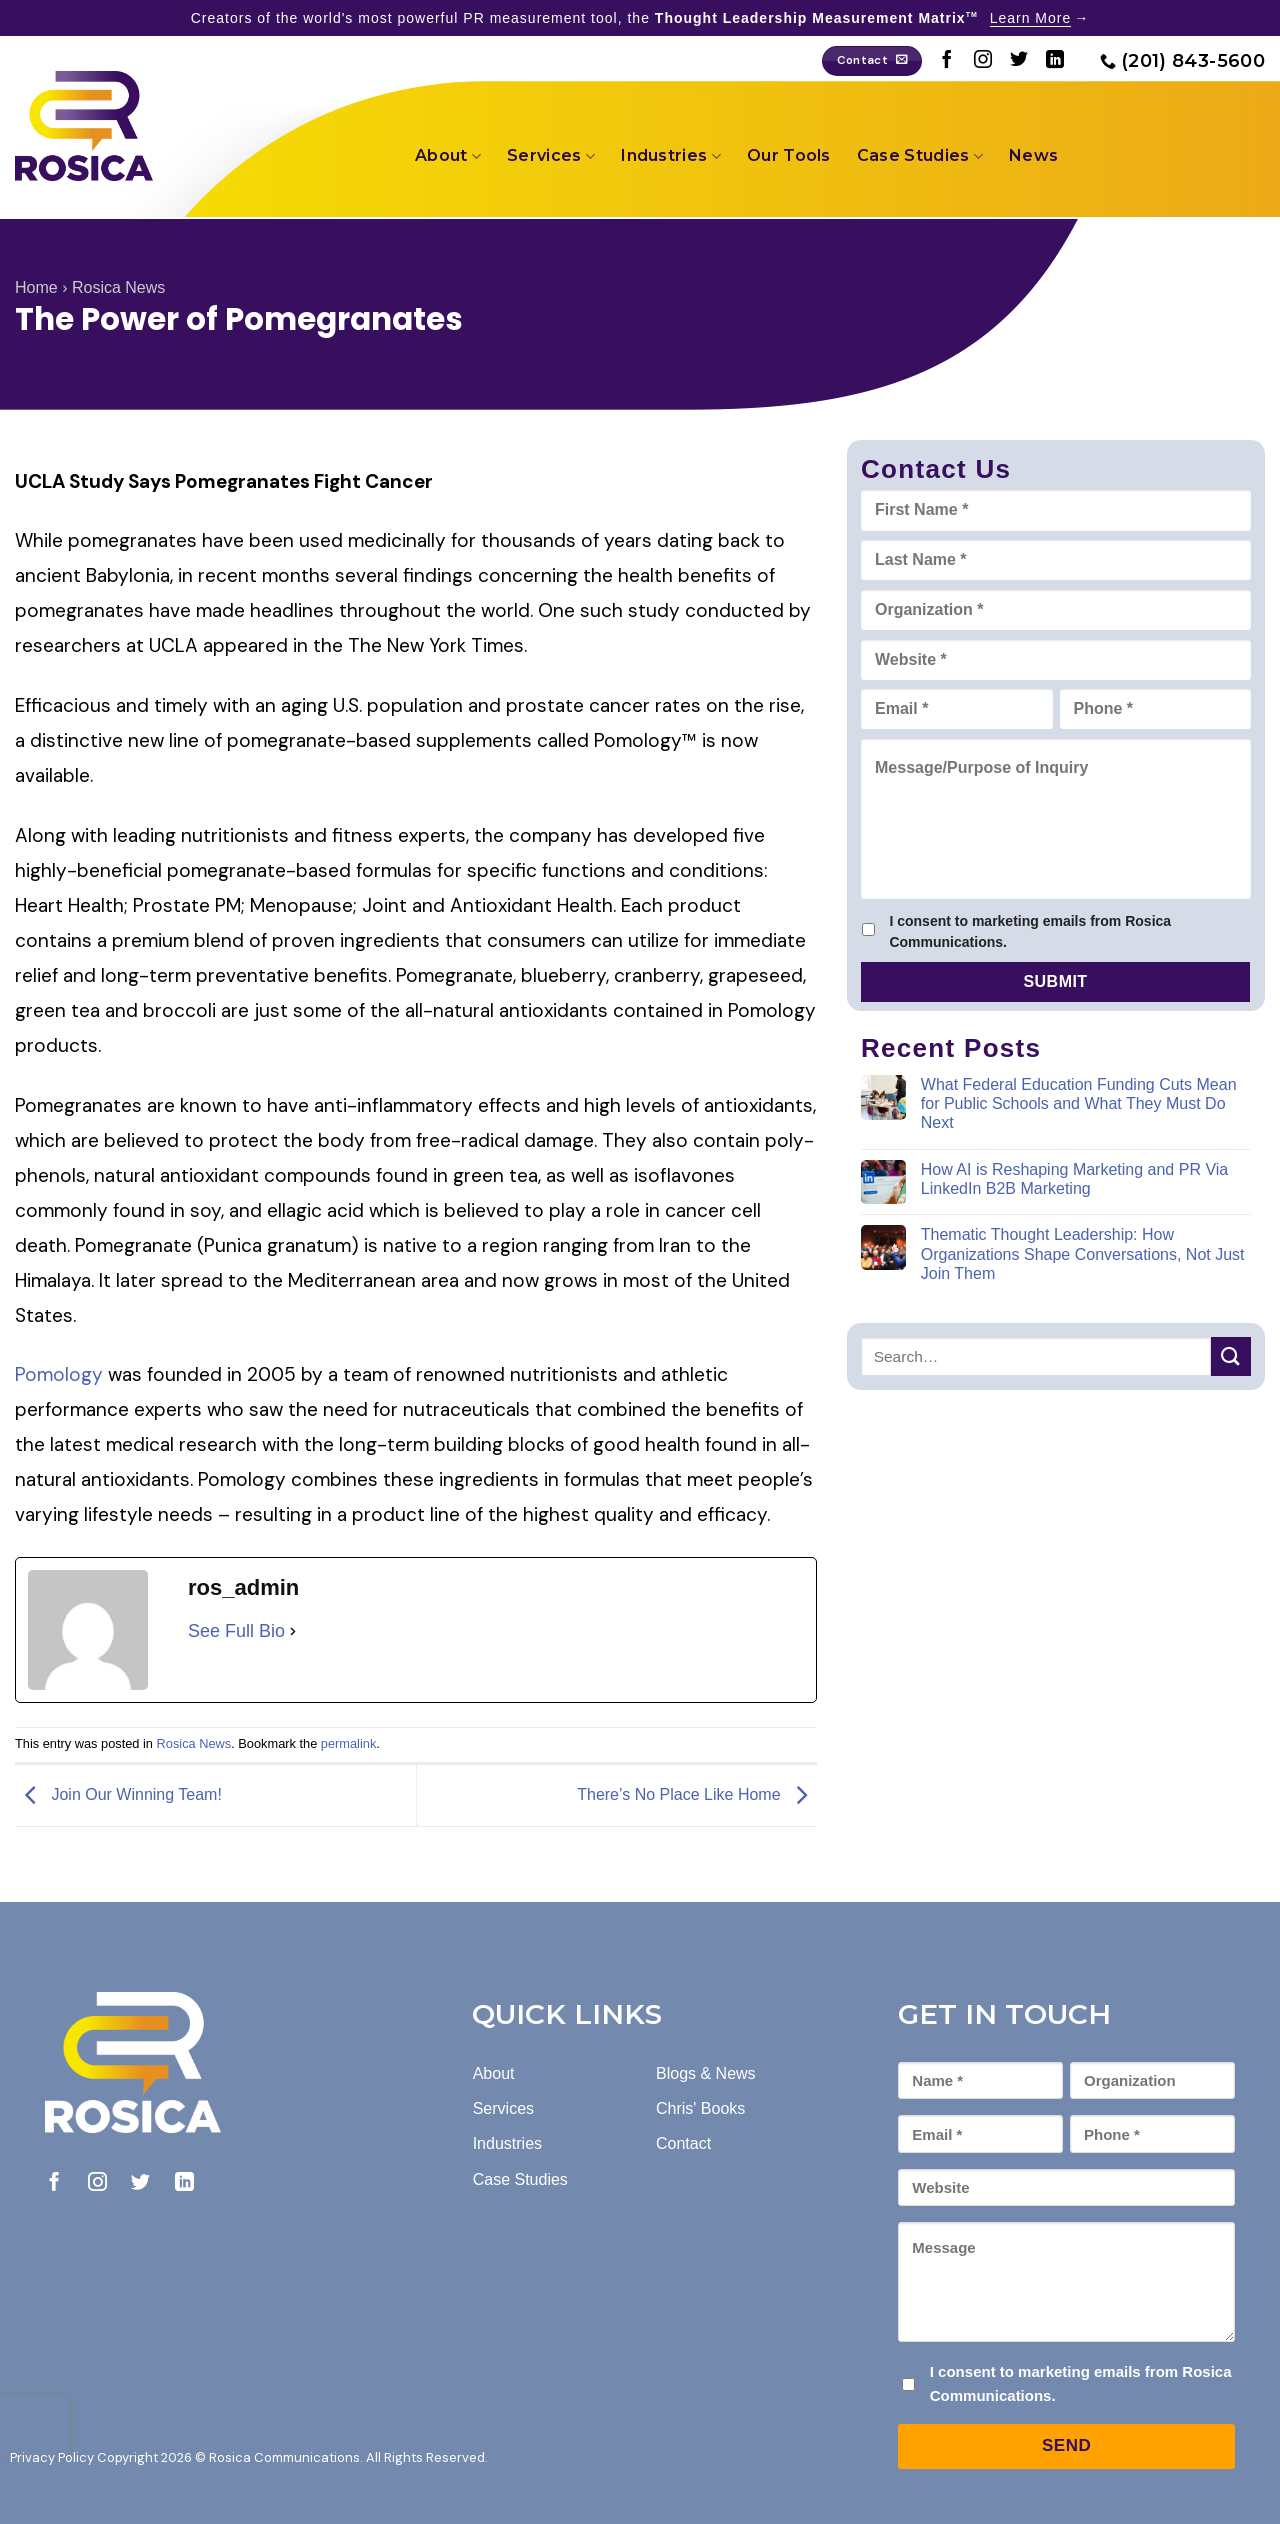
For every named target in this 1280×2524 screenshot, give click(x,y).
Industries (671, 156)
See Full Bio (236, 1631)
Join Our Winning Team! (118, 1794)
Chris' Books (700, 2108)
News (1033, 155)
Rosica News (118, 287)
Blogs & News (706, 2073)
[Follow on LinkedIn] (1055, 61)
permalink (348, 1743)
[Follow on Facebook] (947, 61)
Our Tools (789, 155)
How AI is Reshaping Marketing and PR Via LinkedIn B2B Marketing (1074, 1179)
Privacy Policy (52, 2457)
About (448, 156)
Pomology (61, 1374)
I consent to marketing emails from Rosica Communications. (1030, 931)
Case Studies (920, 156)
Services (551, 156)
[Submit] (1231, 1356)
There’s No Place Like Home (697, 1794)
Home (36, 287)
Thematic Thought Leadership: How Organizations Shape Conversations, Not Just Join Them (1083, 1253)
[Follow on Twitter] (1019, 61)
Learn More (1031, 18)
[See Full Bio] (293, 1631)
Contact (683, 2143)
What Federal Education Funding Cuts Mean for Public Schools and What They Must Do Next (1079, 1103)
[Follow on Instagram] (983, 61)
